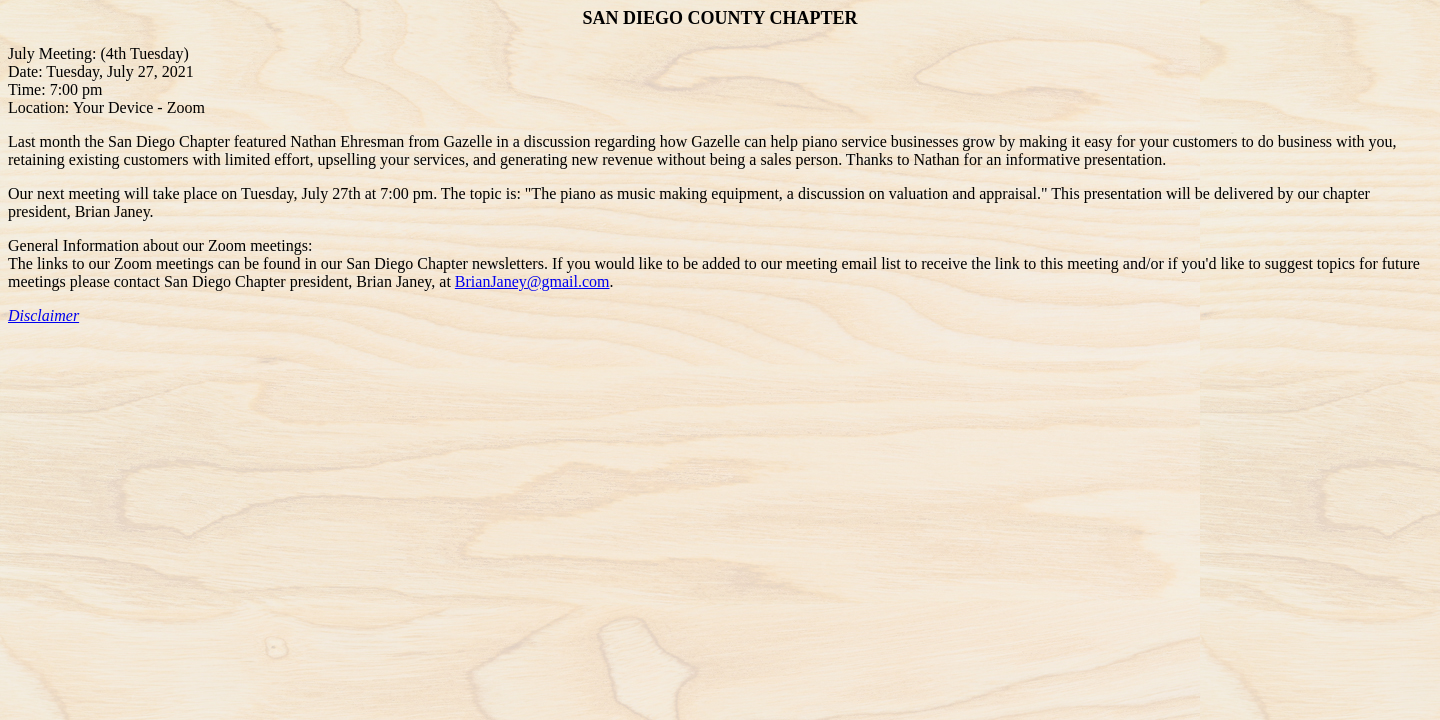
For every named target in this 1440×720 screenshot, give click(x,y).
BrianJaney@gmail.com (532, 281)
